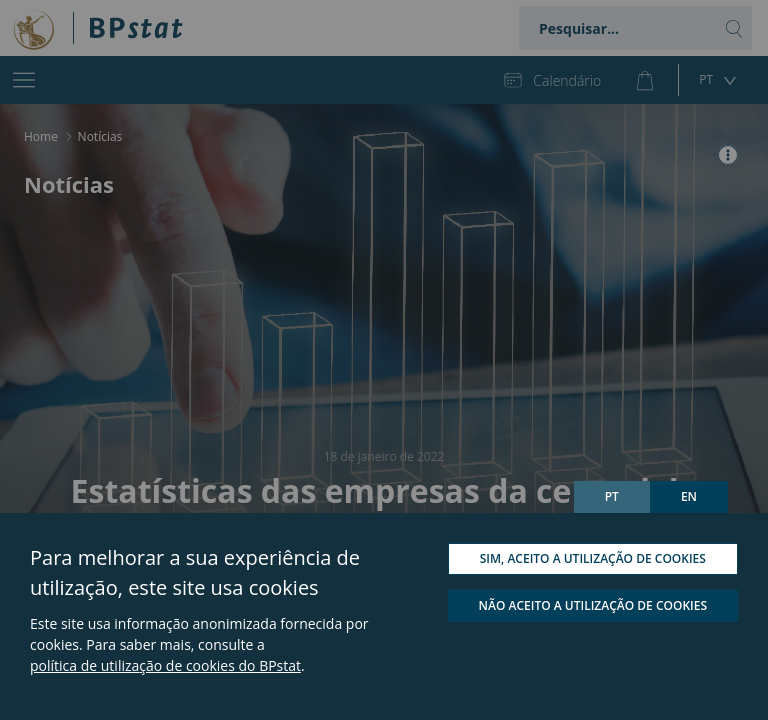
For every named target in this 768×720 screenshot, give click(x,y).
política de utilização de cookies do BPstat (165, 665)
